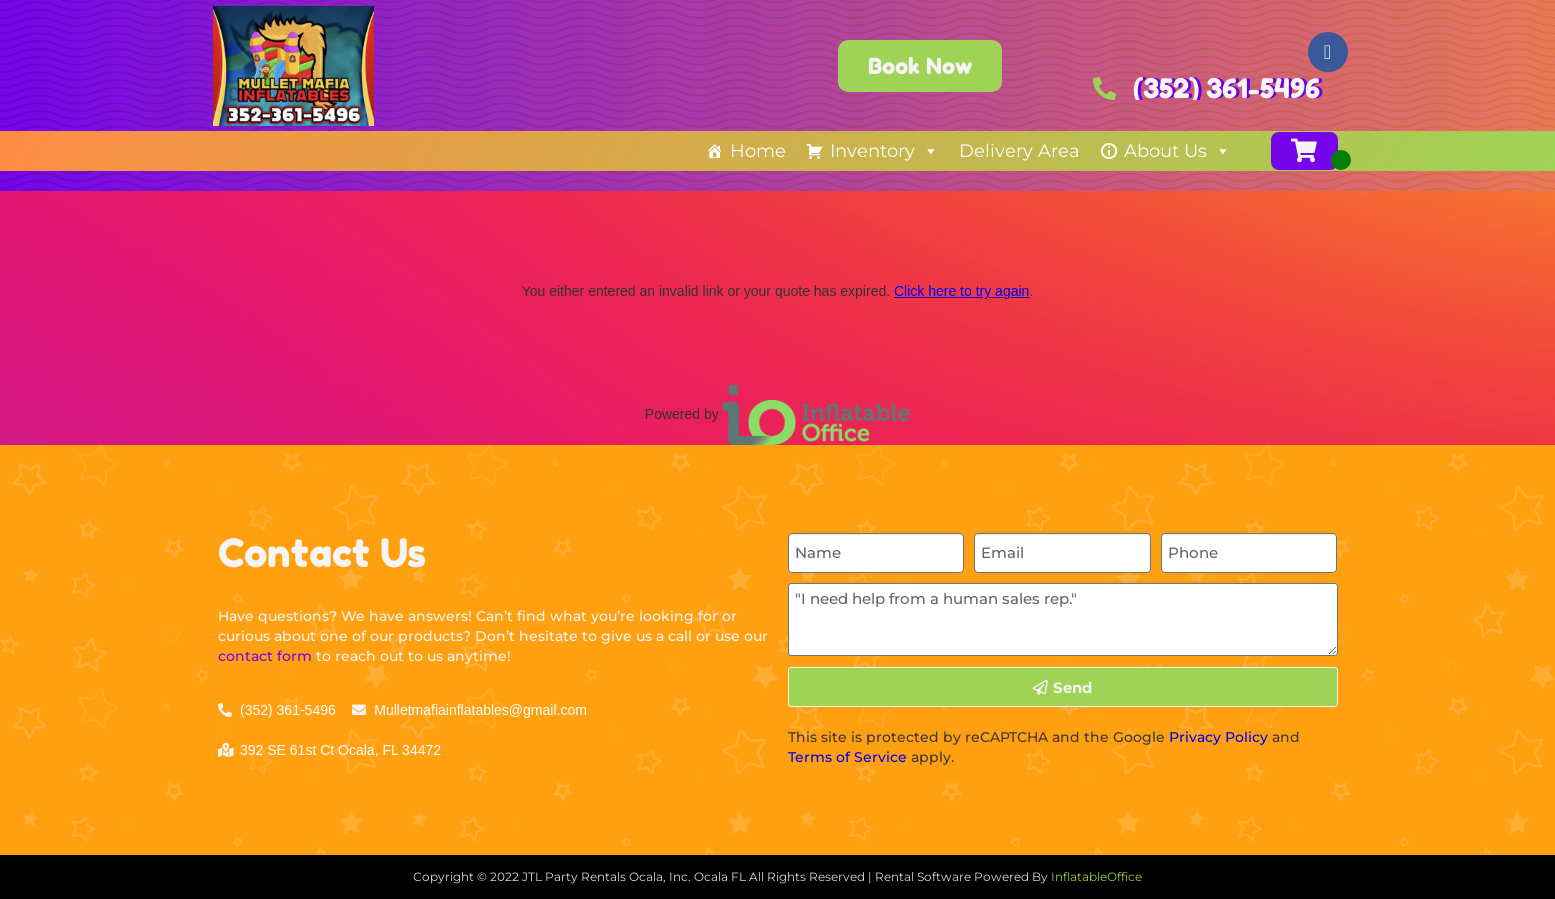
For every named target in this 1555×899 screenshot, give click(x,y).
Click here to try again (961, 291)
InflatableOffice (1096, 876)
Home (758, 151)
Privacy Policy (1218, 737)
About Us (1177, 151)
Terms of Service (847, 757)
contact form (265, 656)
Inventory (884, 151)
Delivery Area (1019, 151)
